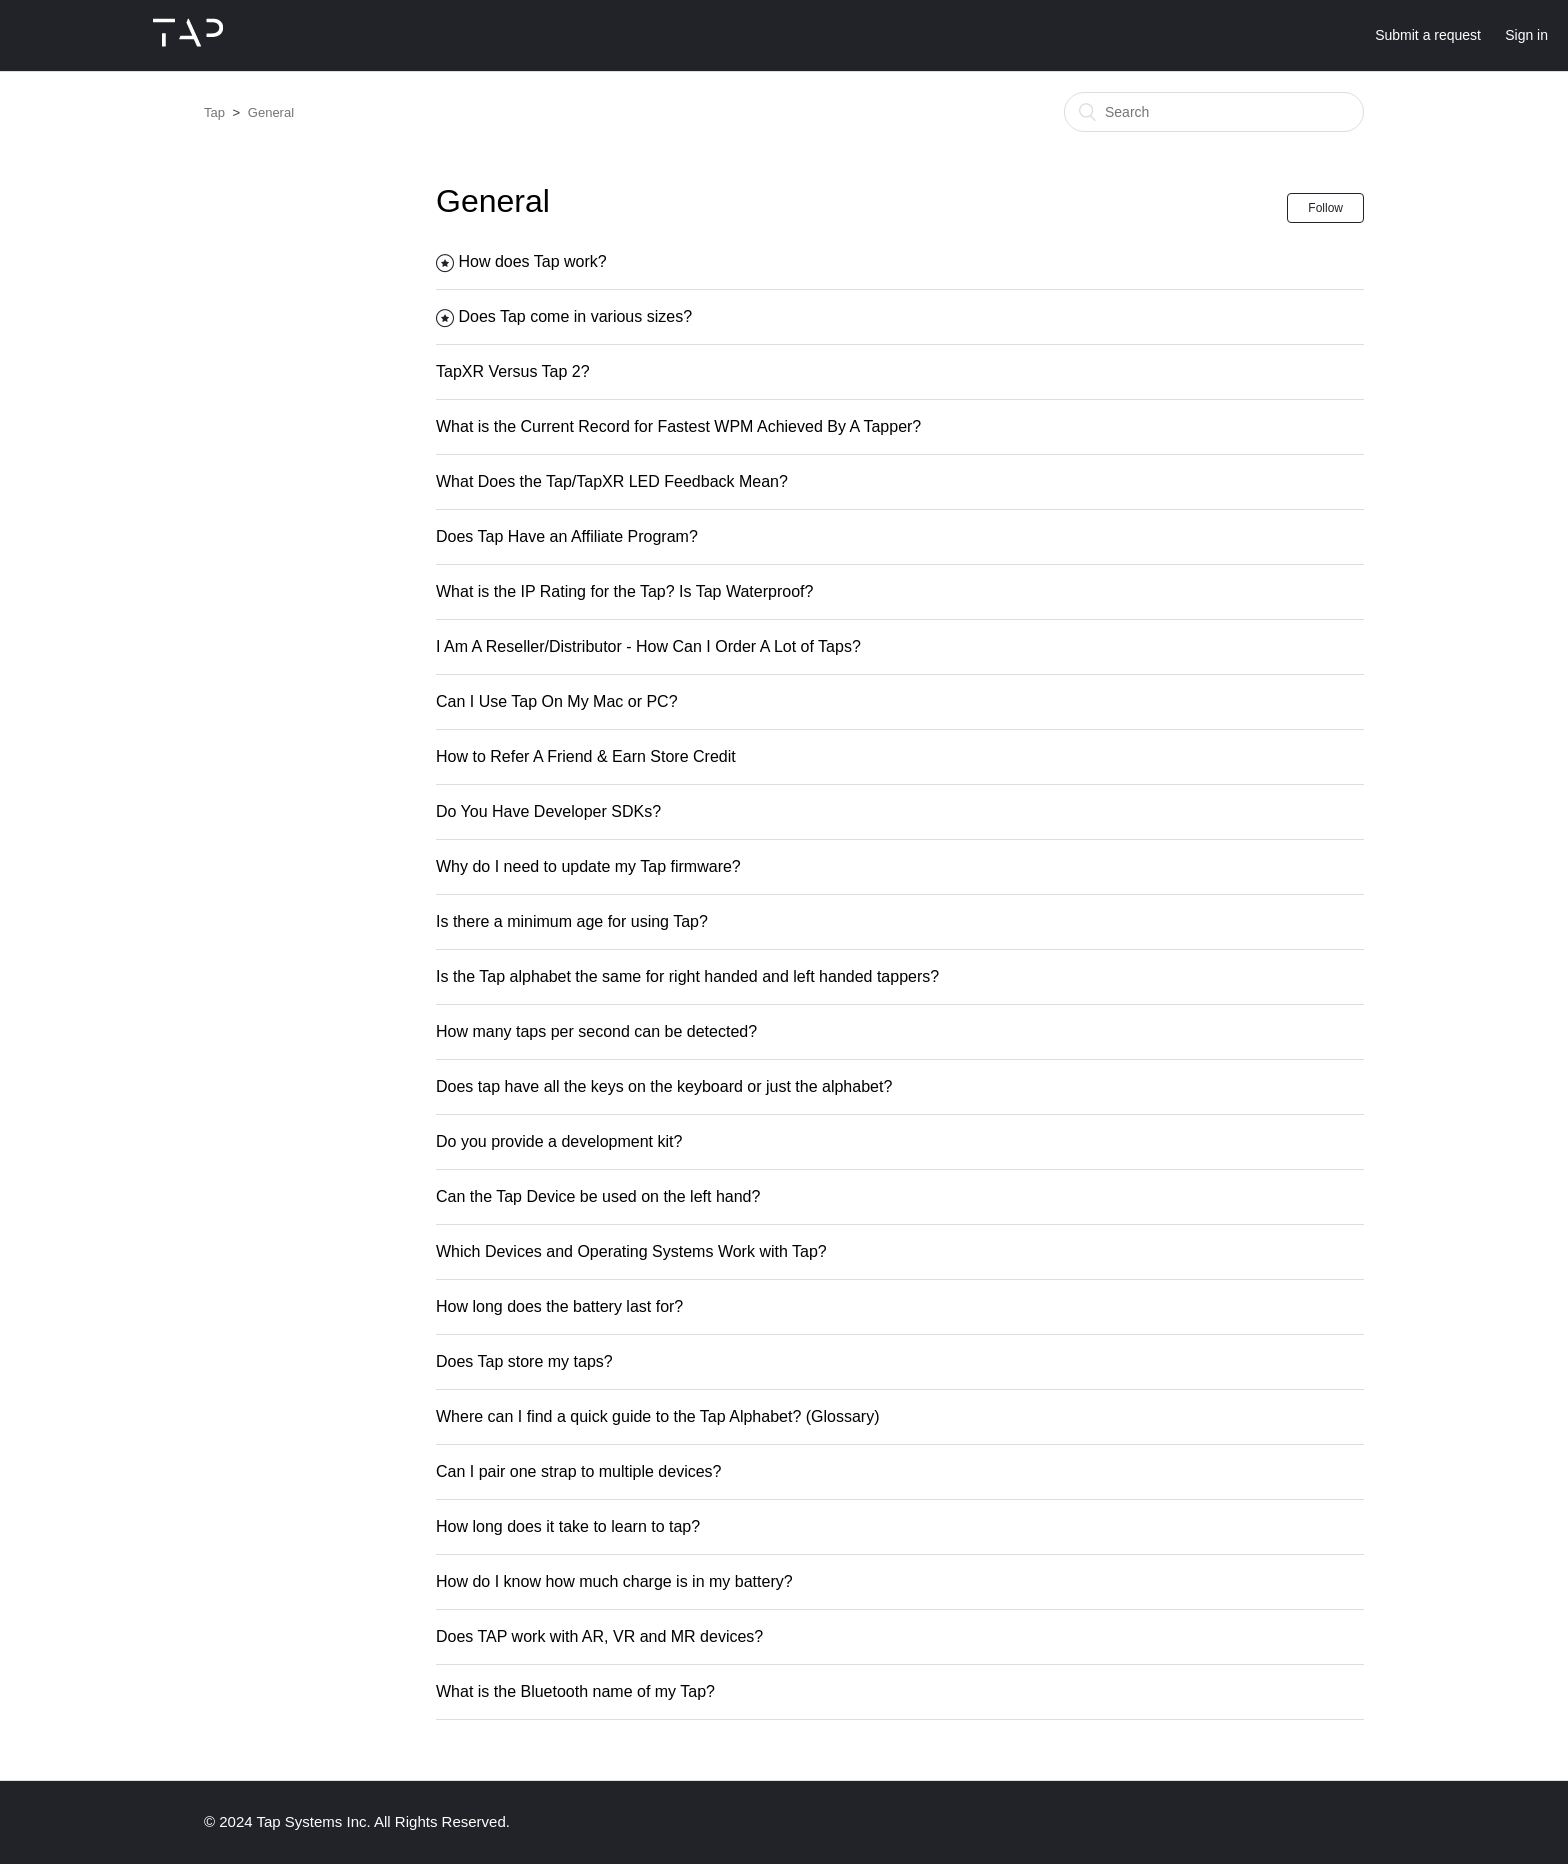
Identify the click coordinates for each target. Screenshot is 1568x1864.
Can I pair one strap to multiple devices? (578, 1471)
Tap (214, 112)
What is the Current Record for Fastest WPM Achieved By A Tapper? (678, 426)
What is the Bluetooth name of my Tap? (575, 1691)
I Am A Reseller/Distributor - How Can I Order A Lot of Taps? (648, 646)
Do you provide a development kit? (559, 1141)
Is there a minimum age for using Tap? (572, 921)
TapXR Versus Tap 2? (513, 371)
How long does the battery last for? (559, 1306)
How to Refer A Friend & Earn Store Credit (586, 756)
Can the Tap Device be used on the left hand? (598, 1196)
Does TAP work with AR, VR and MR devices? (599, 1636)
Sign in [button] (1526, 35)
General (271, 112)
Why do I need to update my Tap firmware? (588, 866)
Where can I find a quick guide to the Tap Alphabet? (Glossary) (658, 1416)
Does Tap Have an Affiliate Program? (567, 536)
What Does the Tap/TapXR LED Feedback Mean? (612, 481)
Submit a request (1428, 35)
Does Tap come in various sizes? (575, 316)
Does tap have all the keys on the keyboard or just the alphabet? (664, 1086)
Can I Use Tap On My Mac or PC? (557, 701)
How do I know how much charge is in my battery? (614, 1581)
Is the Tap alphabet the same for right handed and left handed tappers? (687, 976)
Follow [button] (1325, 208)
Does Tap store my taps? (524, 1361)
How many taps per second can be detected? (596, 1031)
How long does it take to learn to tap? (568, 1526)
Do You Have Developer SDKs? (548, 811)
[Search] (1214, 112)
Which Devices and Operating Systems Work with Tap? (631, 1251)
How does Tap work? (532, 261)
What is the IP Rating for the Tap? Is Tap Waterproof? (624, 591)
